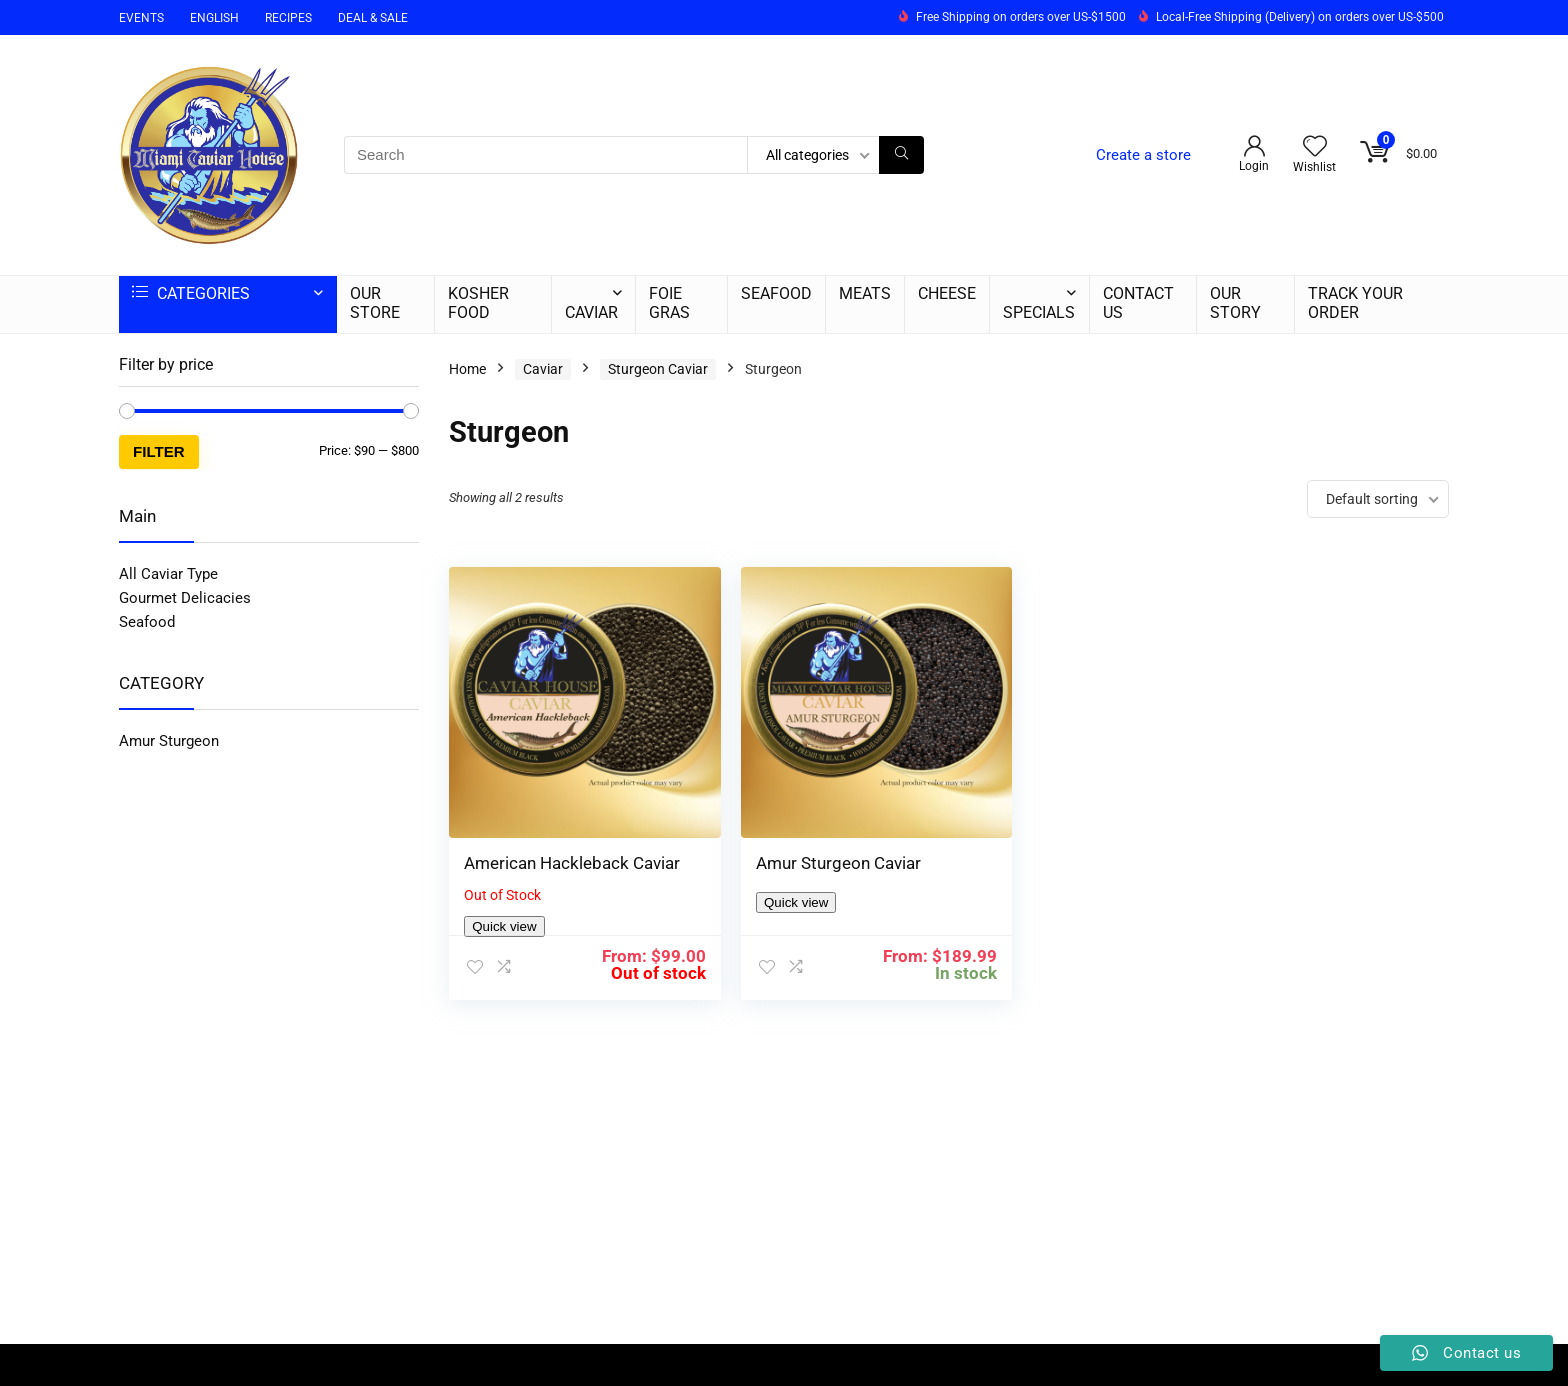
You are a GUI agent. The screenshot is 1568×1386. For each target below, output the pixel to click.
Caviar (543, 369)
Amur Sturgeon (169, 741)
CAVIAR (591, 312)
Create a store (1143, 155)
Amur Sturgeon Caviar (801, 827)
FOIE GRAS (669, 303)
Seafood (147, 622)
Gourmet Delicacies (185, 598)
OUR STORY (1235, 303)
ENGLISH (214, 18)
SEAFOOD (776, 293)
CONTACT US (1138, 303)
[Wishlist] (1315, 148)
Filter (159, 451)
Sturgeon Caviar (658, 369)
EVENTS (141, 18)
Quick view (504, 910)
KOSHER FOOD (478, 303)
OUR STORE (375, 303)
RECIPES (288, 18)
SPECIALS (1039, 312)
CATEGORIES (191, 293)
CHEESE (947, 293)
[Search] (901, 155)
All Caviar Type (168, 574)
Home (467, 369)
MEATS (865, 293)
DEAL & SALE (373, 18)
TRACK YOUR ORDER (1355, 303)
